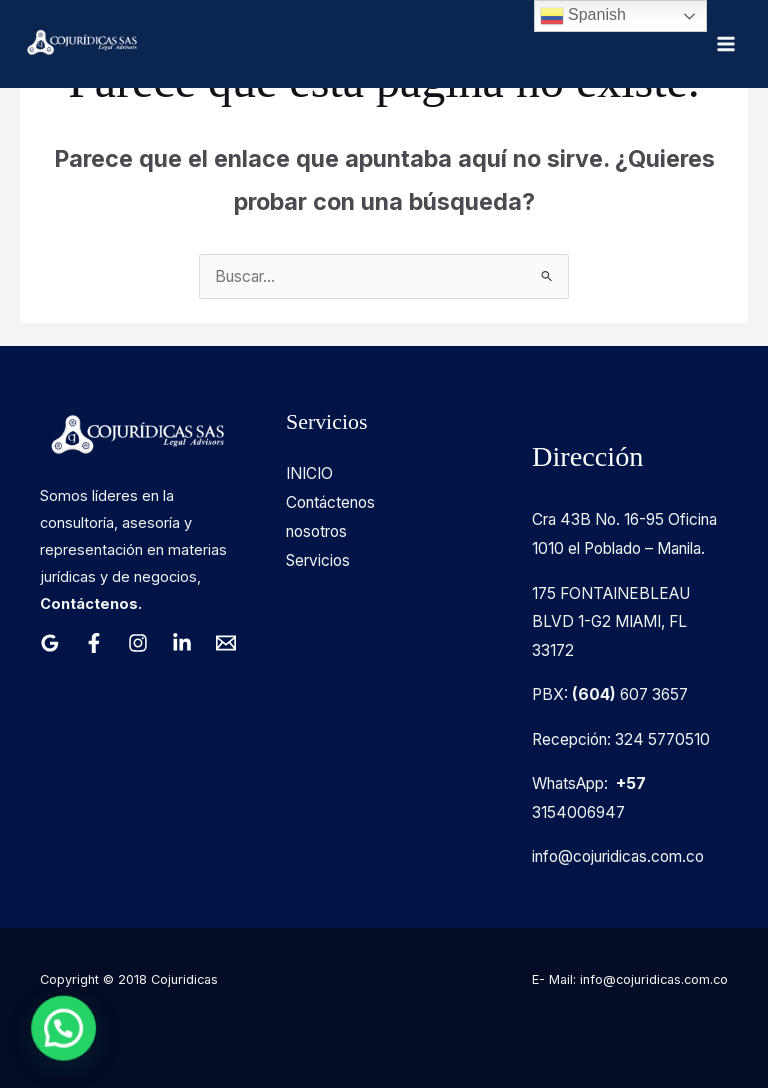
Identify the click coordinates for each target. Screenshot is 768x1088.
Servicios (318, 560)
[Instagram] (138, 643)
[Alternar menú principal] (726, 43)
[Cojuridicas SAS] (80, 44)
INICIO (309, 473)
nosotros (316, 531)
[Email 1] (226, 643)
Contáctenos (330, 502)
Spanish (583, 16)
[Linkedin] (182, 643)
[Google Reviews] (50, 643)
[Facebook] (94, 643)
